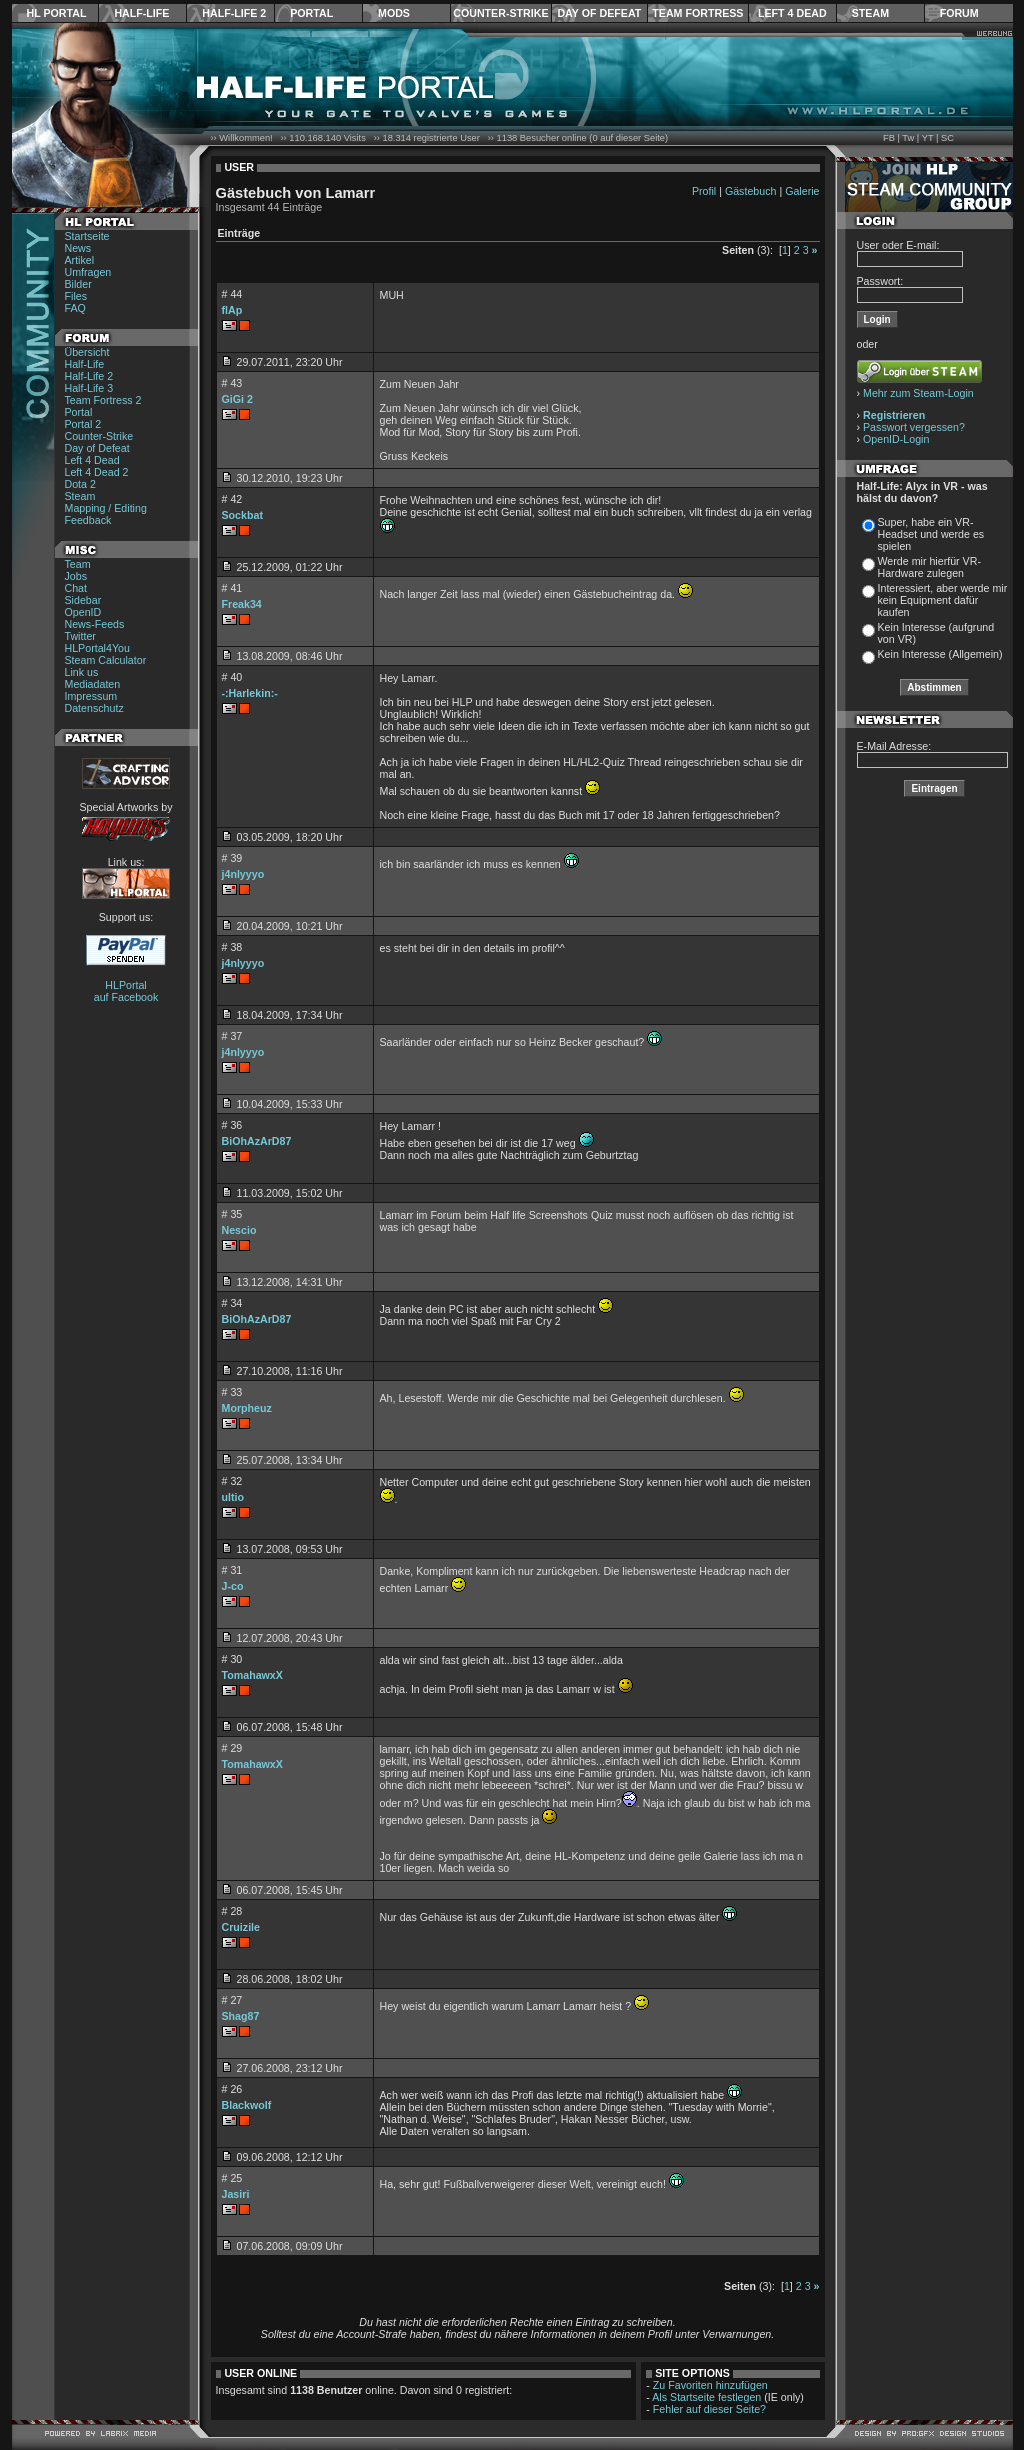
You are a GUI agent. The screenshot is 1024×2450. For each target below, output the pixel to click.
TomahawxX (252, 1675)
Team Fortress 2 (103, 400)
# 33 (232, 1392)
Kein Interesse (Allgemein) (940, 654)
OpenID (83, 612)
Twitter (80, 636)
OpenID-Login (896, 439)
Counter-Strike (500, 13)
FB (889, 138)
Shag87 (241, 2016)
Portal (311, 13)
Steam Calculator (106, 660)
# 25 (232, 2178)
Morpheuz (247, 1408)
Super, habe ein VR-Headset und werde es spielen (931, 534)
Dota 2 (80, 484)
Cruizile (241, 1927)
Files (76, 296)
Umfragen (88, 272)
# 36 (232, 1125)
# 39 (232, 858)
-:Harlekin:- (250, 693)
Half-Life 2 (234, 13)
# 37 (232, 1036)
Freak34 (242, 604)
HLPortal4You (97, 648)
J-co (233, 1586)
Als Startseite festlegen (706, 2397)
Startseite (87, 236)
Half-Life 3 (89, 388)
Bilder (78, 284)
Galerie (802, 191)
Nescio (239, 1230)
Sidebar (83, 600)
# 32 (232, 1481)
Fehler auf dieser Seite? (709, 2409)
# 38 (232, 947)
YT (928, 138)
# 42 (232, 499)
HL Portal (57, 13)
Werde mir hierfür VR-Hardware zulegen (929, 567)
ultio (233, 1497)
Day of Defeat (599, 13)
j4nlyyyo (243, 874)
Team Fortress (697, 13)
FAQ (75, 308)
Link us (82, 672)
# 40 (232, 677)
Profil (704, 191)
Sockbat (242, 515)
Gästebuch (751, 191)
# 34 (232, 1303)
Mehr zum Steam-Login (918, 393)
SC (947, 138)
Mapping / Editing (106, 508)
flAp (232, 310)
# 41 (232, 588)
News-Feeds (95, 624)
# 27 (232, 2000)
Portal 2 (83, 424)
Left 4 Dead (792, 13)
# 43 (232, 383)
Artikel (80, 260)
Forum (959, 13)
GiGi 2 (237, 399)
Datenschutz (94, 708)
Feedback (88, 520)
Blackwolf (247, 2105)
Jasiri (236, 2194)
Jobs (76, 576)
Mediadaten (93, 684)
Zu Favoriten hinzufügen (710, 2385)
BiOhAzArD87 (257, 1141)
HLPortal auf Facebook (126, 991)
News (78, 248)
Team (78, 564)
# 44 (232, 294)
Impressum (91, 696)
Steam (870, 13)
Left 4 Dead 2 (97, 472)
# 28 (232, 1911)
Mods (394, 13)
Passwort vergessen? (914, 427)
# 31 (232, 1570)
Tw (908, 138)
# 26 (232, 2089)
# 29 (232, 1748)
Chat (76, 588)
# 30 (232, 1659)
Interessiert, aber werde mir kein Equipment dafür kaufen (943, 600)
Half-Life (141, 13)
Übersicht (87, 352)
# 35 (232, 1214)
